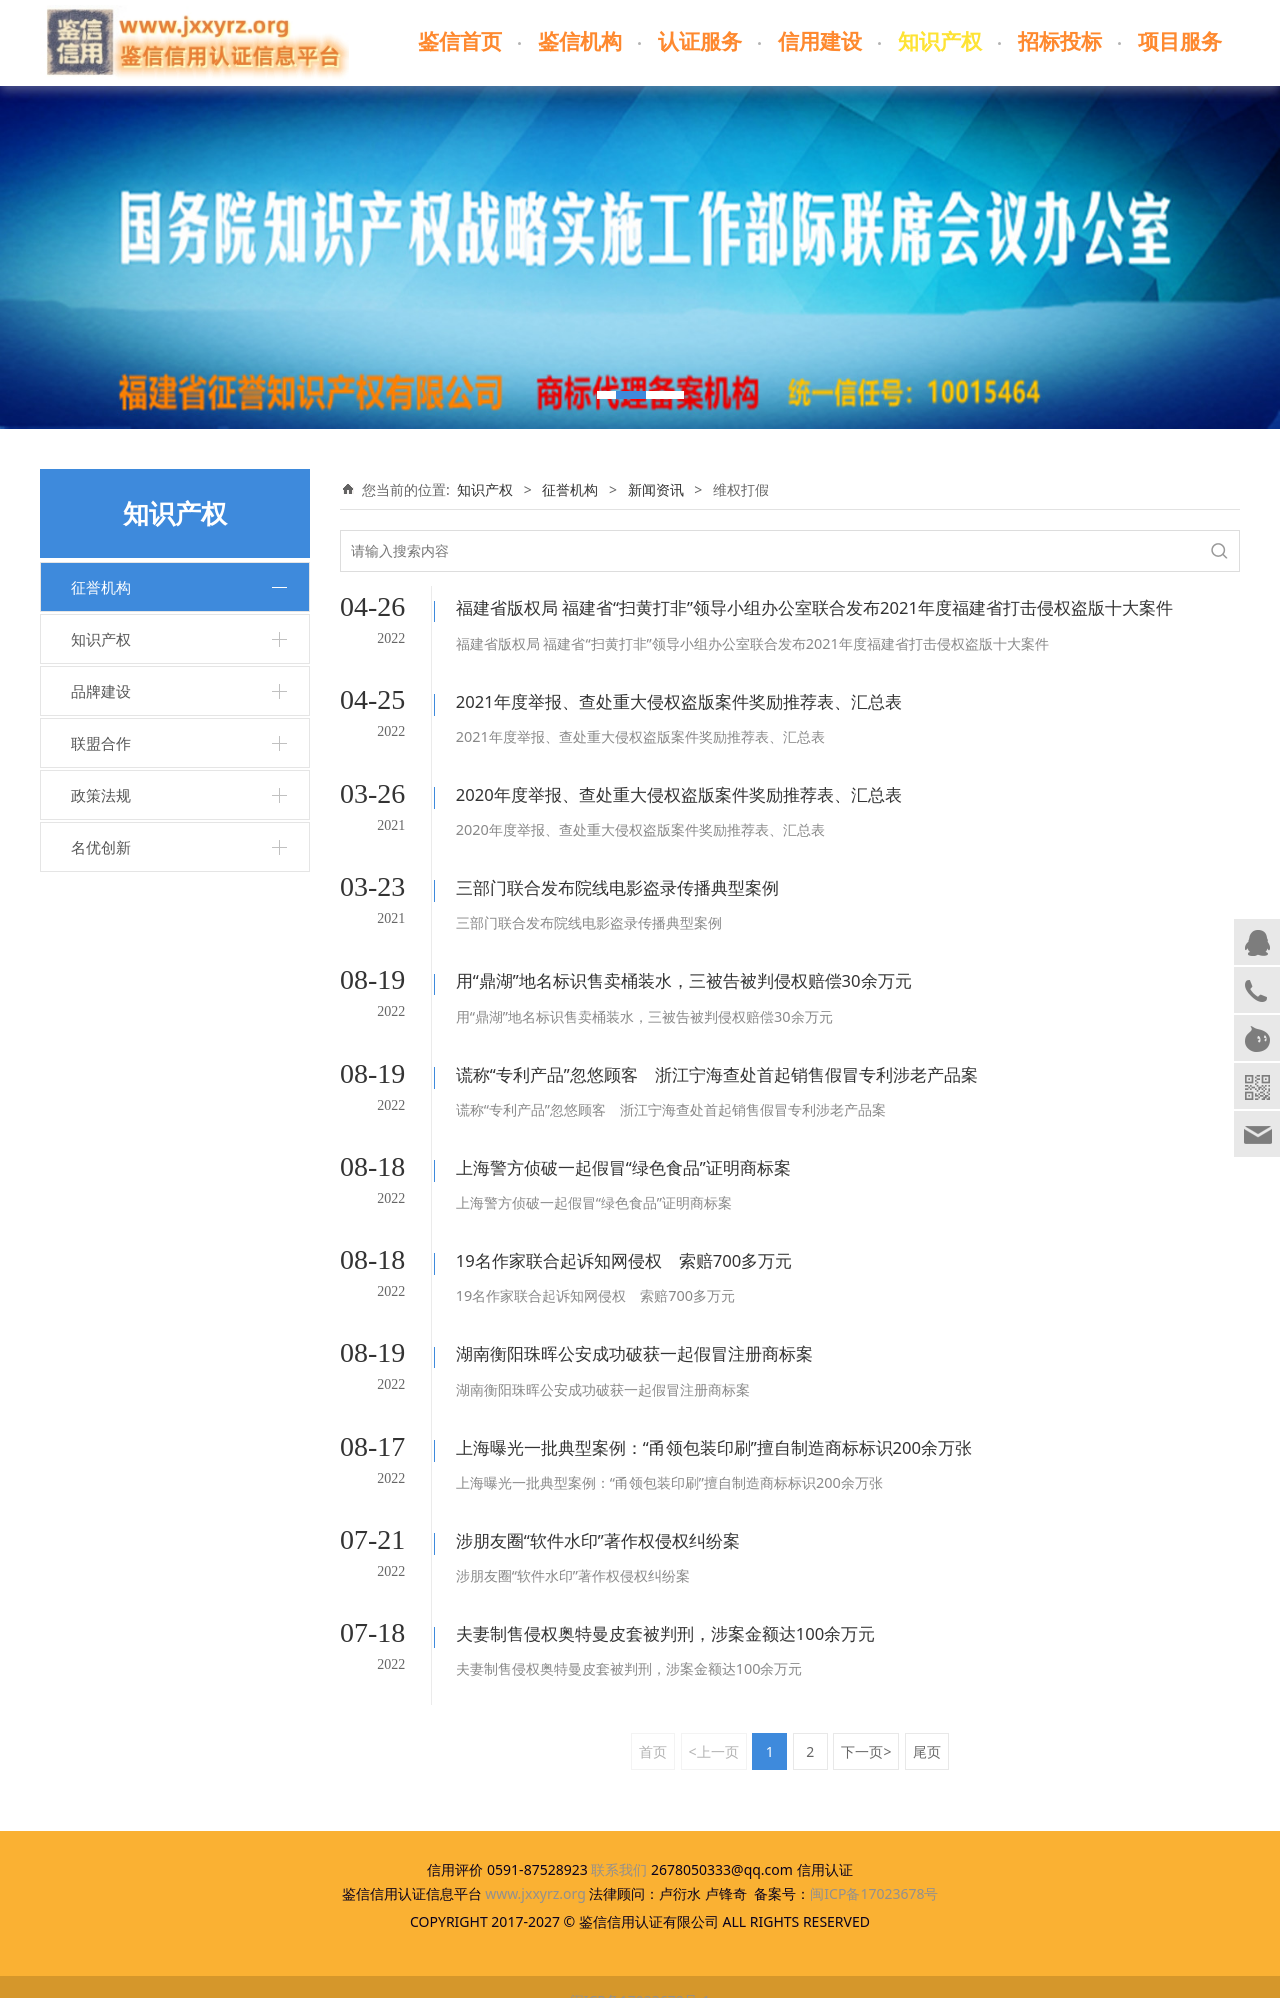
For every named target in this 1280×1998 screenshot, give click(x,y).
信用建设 (820, 42)
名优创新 (101, 847)
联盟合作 (101, 743)
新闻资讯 (656, 489)
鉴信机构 (580, 42)
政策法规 (101, 795)
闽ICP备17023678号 (874, 1866)
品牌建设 (101, 691)
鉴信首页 (460, 42)
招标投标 (1060, 42)
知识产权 (940, 42)
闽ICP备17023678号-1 (640, 1973)
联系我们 (619, 1842)
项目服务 (1180, 42)
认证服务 (700, 42)
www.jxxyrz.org (535, 1866)
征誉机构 (101, 587)
